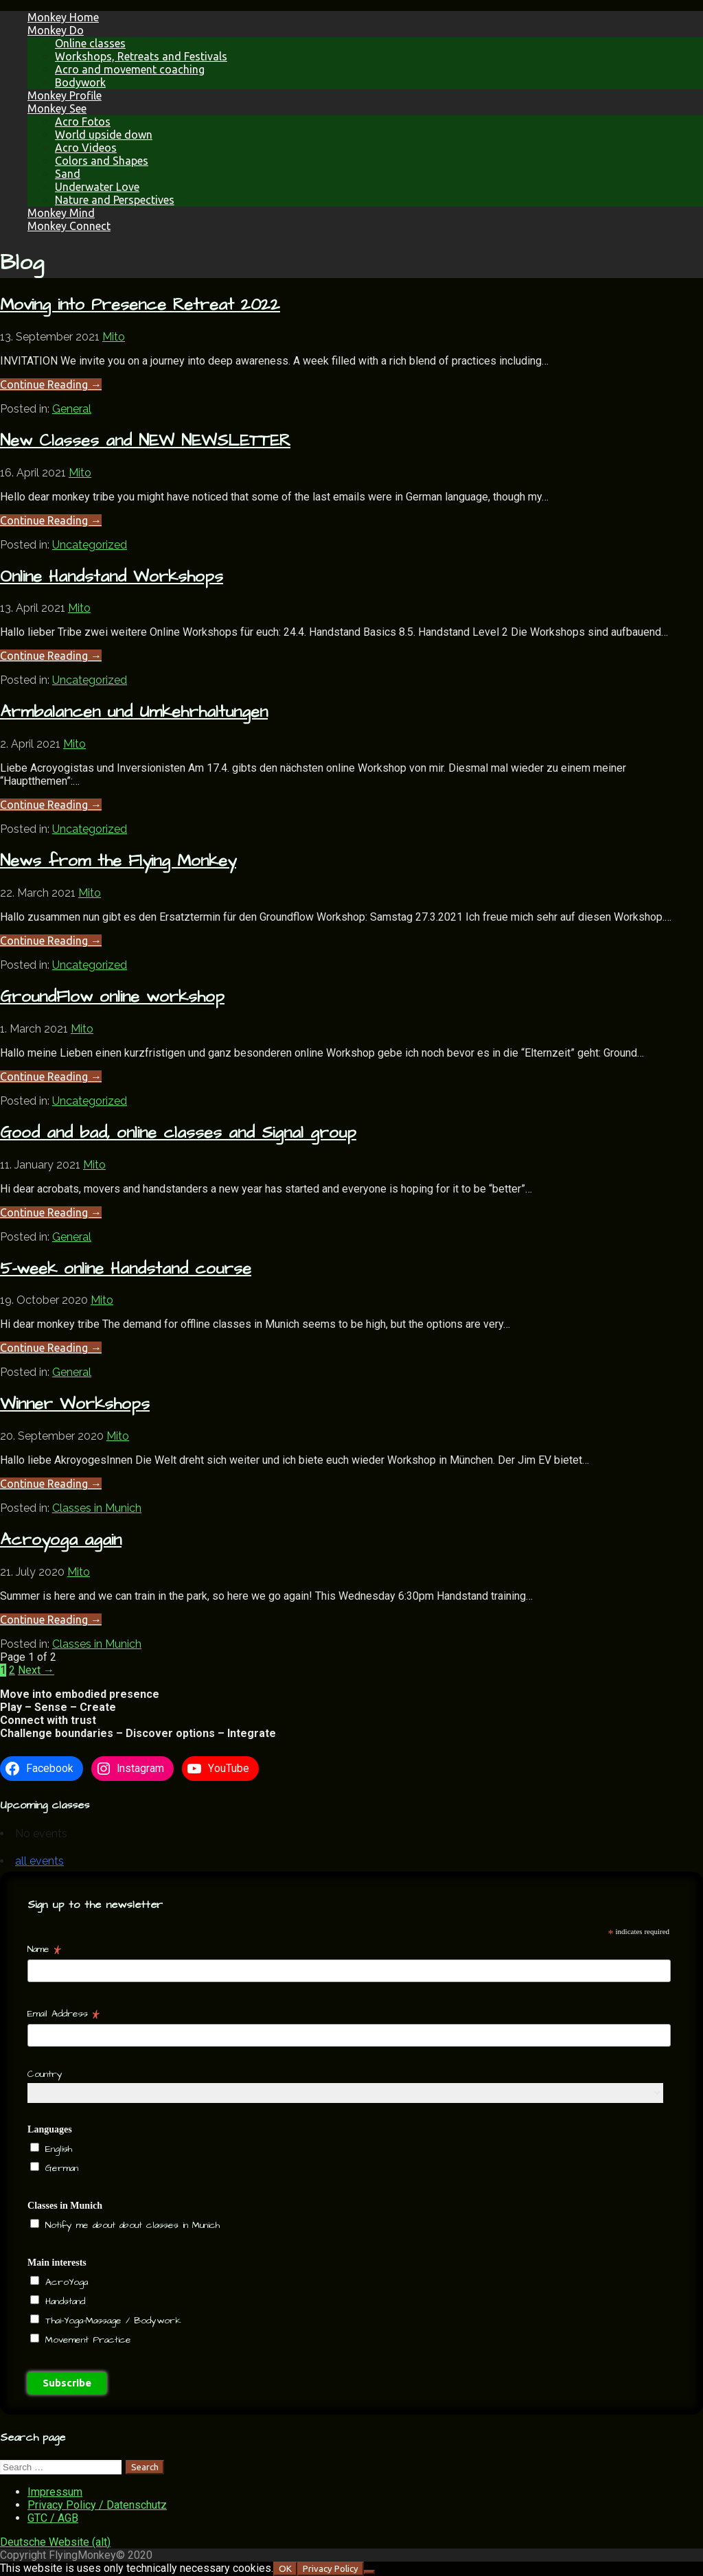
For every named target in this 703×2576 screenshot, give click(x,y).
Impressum (54, 2491)
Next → (36, 1670)
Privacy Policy (330, 2569)
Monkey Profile (64, 95)
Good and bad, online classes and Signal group (178, 1133)
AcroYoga (64, 2282)
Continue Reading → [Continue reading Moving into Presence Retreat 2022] (51, 384)
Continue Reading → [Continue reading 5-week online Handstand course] (51, 1348)
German (59, 2168)
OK (285, 2569)
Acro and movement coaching (130, 69)
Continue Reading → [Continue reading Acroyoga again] (51, 1619)
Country (44, 2074)
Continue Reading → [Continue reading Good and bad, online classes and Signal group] (51, 1212)
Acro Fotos (83, 121)
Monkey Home (63, 17)
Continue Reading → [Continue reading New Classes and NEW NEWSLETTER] (51, 520)
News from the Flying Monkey (118, 861)
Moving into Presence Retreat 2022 (140, 305)
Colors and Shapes (101, 160)
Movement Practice (86, 2340)
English (56, 2149)
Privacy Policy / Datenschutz (97, 2504)
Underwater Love (97, 187)
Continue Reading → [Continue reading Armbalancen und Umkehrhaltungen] (51, 804)
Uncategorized (89, 544)
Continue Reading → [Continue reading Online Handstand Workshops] (51, 655)
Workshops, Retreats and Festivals (141, 56)
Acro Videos (86, 147)
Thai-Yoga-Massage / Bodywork (111, 2320)
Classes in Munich (96, 1508)
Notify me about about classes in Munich (130, 2225)
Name (44, 1949)
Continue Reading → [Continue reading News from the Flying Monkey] (51, 940)
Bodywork (80, 82)
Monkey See (57, 108)
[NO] (369, 2572)
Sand (67, 174)
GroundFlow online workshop (112, 997)
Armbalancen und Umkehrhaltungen (134, 712)
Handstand (63, 2301)
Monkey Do (55, 30)
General (71, 408)
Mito (113, 336)
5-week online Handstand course (125, 1268)
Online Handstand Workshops (111, 576)
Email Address (63, 2013)
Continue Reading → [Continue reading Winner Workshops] (51, 1483)
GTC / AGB (52, 2518)
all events (39, 1860)
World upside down (103, 134)
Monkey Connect (69, 226)
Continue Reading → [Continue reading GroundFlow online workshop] (51, 1076)
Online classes (90, 43)
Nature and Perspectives (114, 200)
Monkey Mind (61, 213)
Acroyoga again (61, 1540)
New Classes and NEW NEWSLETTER (145, 440)
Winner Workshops (75, 1404)
